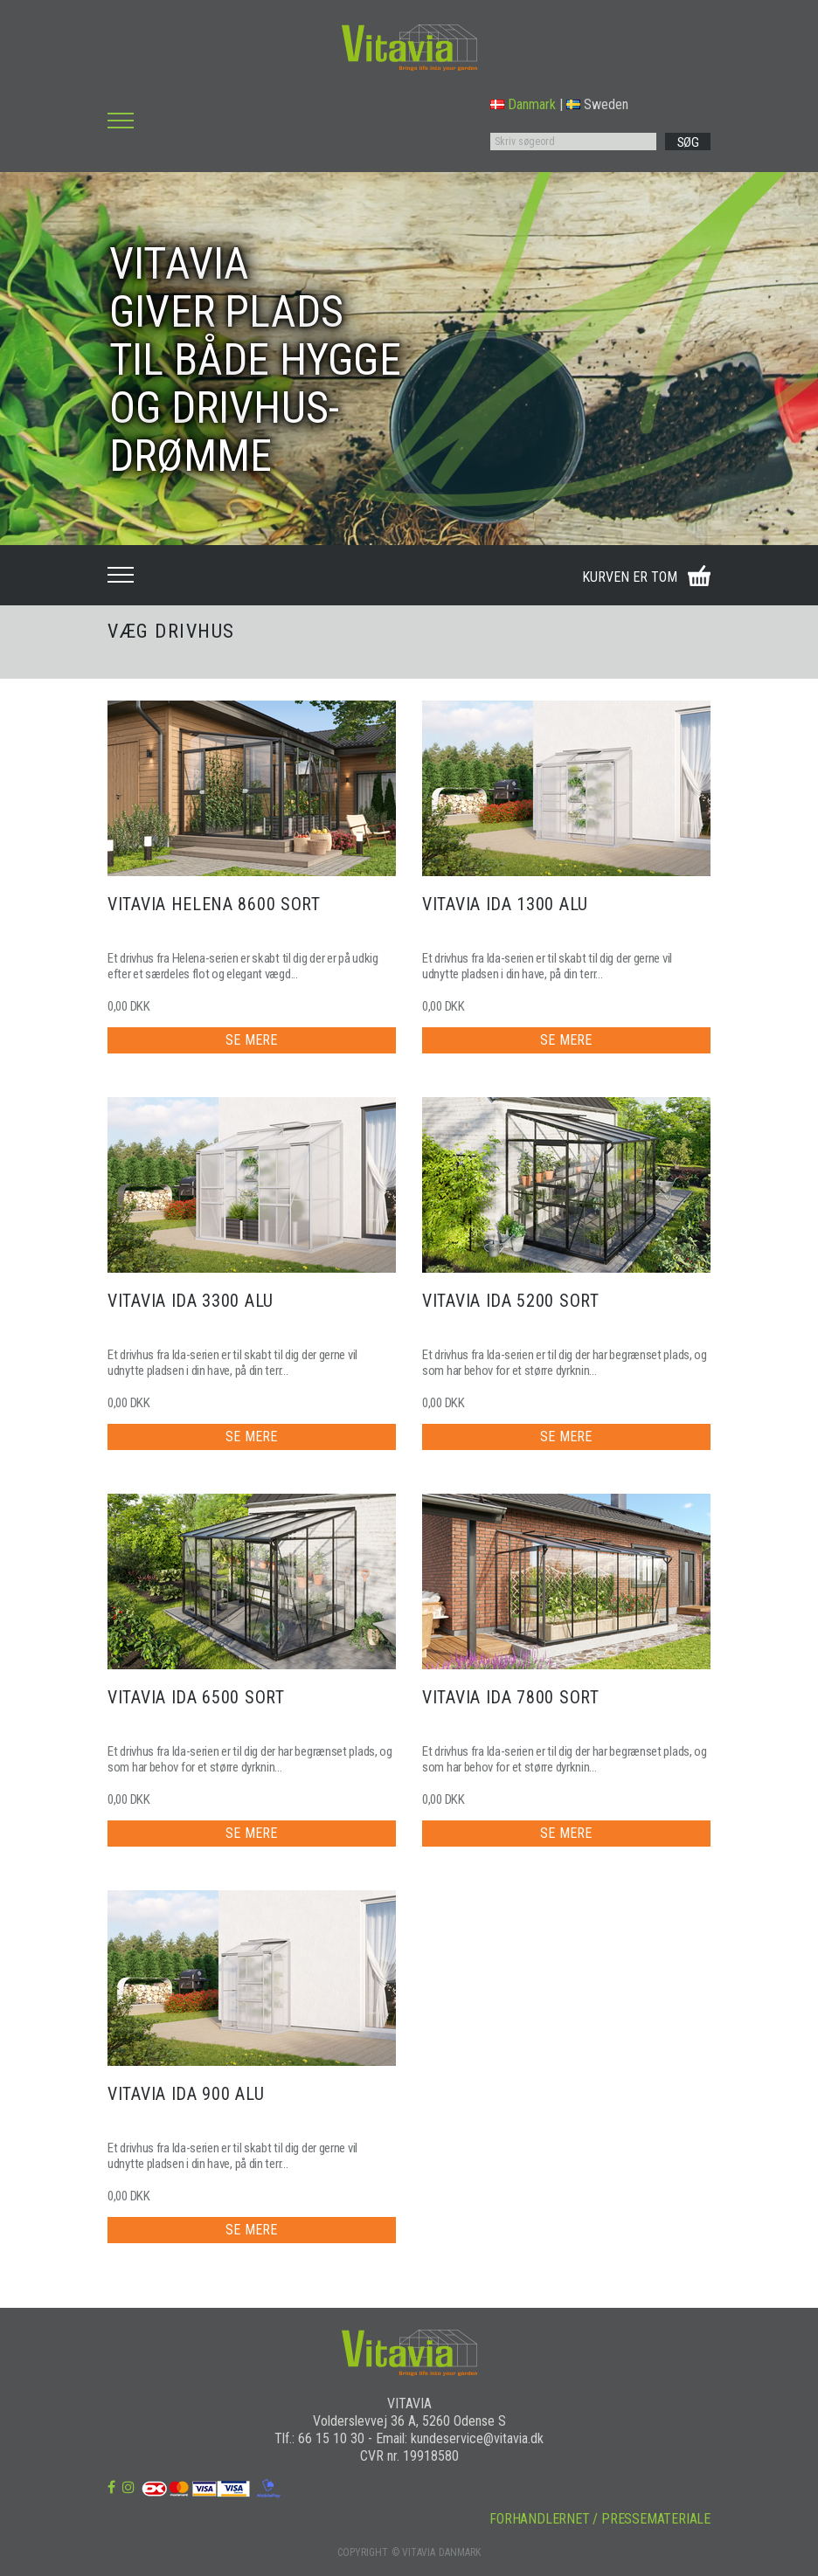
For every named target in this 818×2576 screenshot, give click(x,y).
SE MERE (251, 1040)
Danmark (523, 104)
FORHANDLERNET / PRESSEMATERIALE (600, 2518)
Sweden (597, 104)
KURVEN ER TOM (629, 577)
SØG (688, 142)
